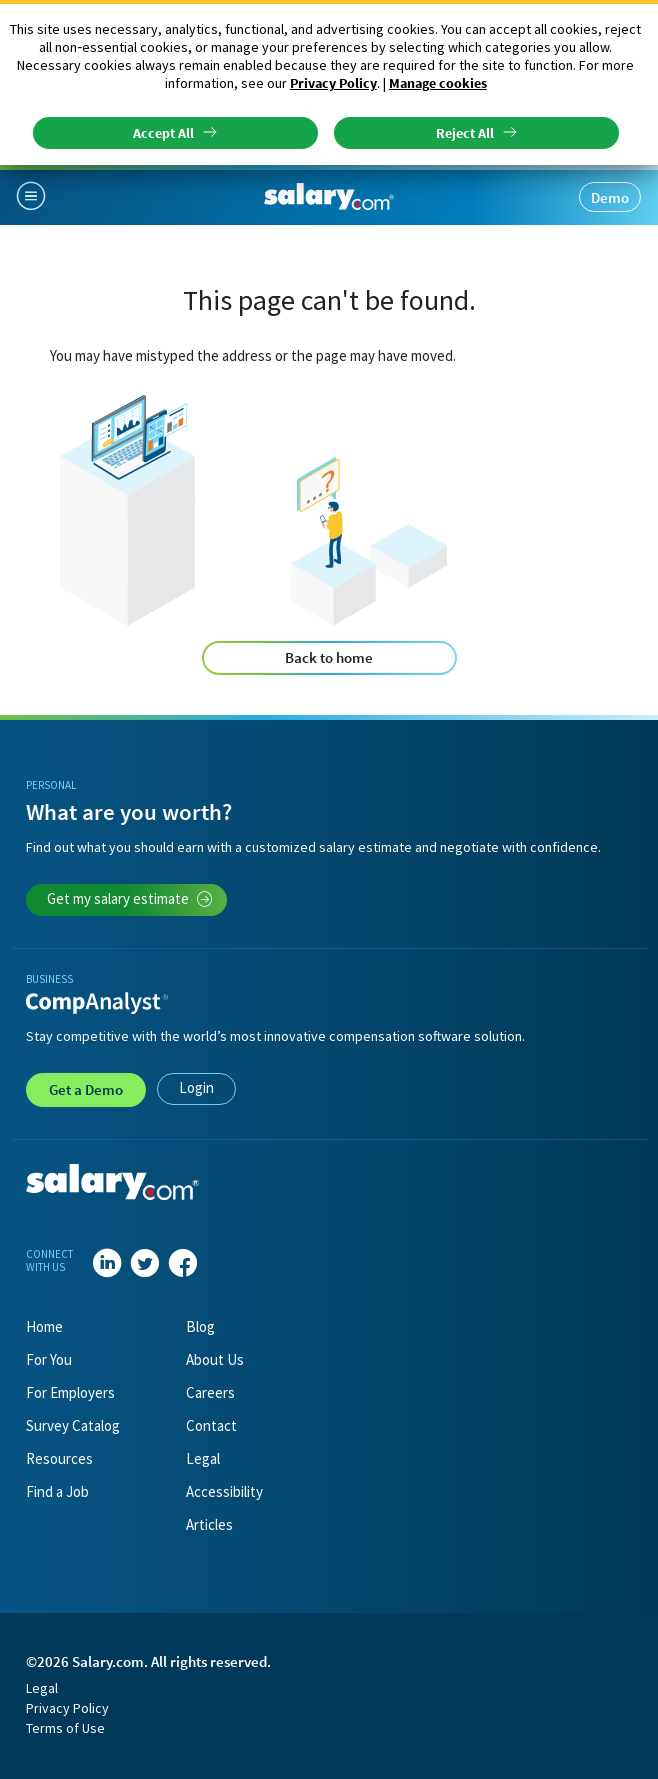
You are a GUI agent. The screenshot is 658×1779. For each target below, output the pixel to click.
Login (196, 1087)
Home (44, 1326)
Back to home (329, 657)
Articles (209, 1524)
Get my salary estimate (130, 898)
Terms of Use (65, 1728)
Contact (211, 1425)
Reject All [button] (465, 133)
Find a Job (57, 1491)
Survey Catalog (73, 1425)
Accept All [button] (163, 133)
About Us (215, 1359)
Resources (59, 1458)
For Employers (70, 1392)
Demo (610, 197)
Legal (203, 1458)
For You (49, 1359)
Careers (210, 1392)
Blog (200, 1326)
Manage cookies (438, 83)
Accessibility (224, 1491)
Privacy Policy (333, 83)
